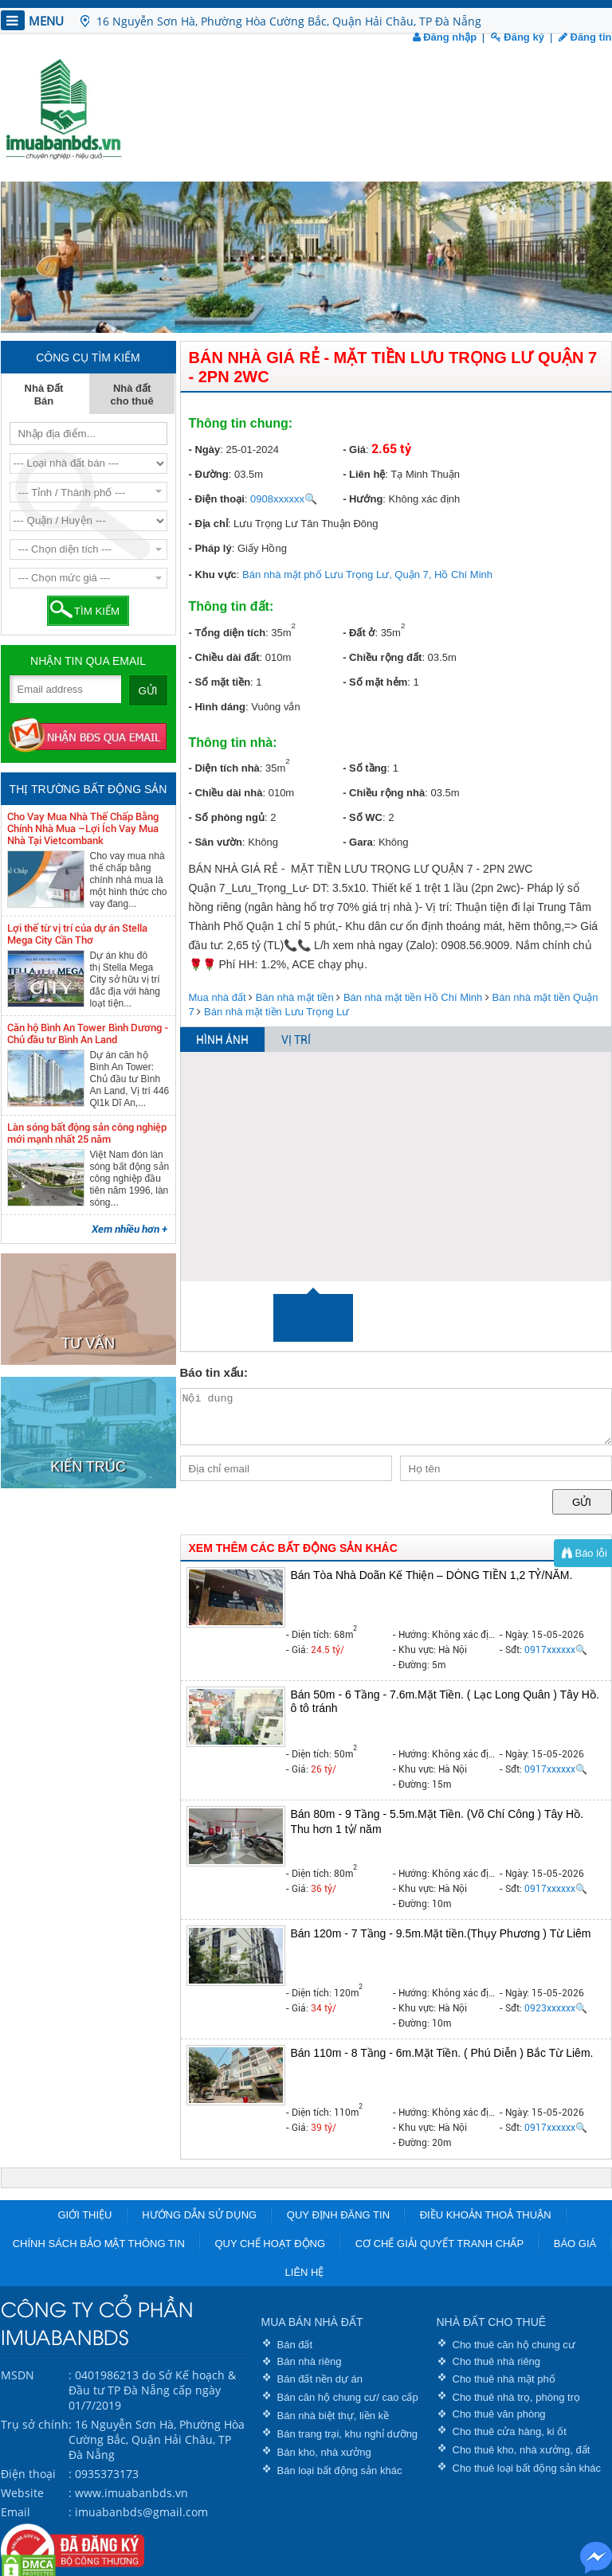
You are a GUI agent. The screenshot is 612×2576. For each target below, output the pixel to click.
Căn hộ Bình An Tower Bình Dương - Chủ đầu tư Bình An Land (88, 1034)
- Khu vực (213, 574)
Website (22, 2492)
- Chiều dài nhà (226, 793)
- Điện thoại (217, 499)
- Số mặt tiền (220, 682)
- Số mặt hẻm (375, 682)
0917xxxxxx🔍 (555, 1649)
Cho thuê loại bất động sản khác (527, 2468)
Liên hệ (304, 2272)
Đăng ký (517, 37)
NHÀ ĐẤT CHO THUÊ (492, 2322)
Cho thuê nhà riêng (497, 2361)
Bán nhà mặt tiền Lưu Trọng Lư (276, 1012)
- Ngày (205, 449)
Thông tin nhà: (233, 742)
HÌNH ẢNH (222, 1040)
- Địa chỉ (208, 524)
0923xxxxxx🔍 (555, 2008)
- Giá (354, 449)
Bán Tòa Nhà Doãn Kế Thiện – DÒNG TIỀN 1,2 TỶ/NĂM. (432, 1575)
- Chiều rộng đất (382, 657)
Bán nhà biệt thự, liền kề (333, 2416)
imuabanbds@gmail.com (141, 2511)
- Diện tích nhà (224, 768)
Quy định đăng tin (338, 2215)
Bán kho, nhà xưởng (324, 2452)
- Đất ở (359, 633)
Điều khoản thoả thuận (485, 2215)
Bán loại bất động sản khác (339, 2470)
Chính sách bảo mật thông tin (99, 2244)
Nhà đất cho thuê (132, 394)
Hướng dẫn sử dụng (199, 2215)
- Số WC (362, 817)
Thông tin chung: (241, 423)
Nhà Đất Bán (44, 394)
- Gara (358, 842)
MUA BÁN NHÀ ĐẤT (312, 2322)
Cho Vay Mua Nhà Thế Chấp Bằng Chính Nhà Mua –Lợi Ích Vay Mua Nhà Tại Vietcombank (83, 828)
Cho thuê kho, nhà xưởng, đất (521, 2450)
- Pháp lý (210, 548)
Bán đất (295, 2345)
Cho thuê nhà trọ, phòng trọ (517, 2397)
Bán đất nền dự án (320, 2379)
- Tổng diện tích (227, 633)
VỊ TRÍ (296, 1040)
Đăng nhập (445, 37)
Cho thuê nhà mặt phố (504, 2379)
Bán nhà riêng (309, 2361)
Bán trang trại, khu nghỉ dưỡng (347, 2434)
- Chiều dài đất (224, 657)
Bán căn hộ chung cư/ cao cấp (347, 2397)
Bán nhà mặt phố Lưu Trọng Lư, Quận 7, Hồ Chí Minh (367, 574)
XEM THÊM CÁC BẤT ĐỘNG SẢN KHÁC (293, 1548)
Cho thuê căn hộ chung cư (514, 2345)
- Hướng (362, 499)
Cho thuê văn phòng (499, 2414)
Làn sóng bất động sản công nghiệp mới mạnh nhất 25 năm (87, 1133)
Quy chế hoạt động (269, 2244)
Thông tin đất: (231, 606)
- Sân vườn (216, 842)
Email (15, 2511)
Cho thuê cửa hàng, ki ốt (510, 2431)
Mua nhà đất (217, 997)
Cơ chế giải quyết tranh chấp (439, 2244)
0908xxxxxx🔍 (283, 499)
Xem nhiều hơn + (129, 1229)
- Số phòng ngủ (227, 817)
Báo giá (575, 2244)
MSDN (17, 2375)
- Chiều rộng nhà (384, 793)
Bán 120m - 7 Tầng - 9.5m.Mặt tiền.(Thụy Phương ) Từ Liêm (441, 1933)
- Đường (209, 474)
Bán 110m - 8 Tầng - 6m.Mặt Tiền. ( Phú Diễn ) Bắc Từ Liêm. (442, 2052)
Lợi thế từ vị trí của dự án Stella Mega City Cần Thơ (77, 934)
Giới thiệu (84, 2215)
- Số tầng (364, 768)
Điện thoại (28, 2473)
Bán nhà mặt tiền (295, 997)
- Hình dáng (217, 707)
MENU (32, 20)
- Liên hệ (364, 474)
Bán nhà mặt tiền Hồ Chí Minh (412, 997)
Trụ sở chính (35, 2424)
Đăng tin (585, 37)
